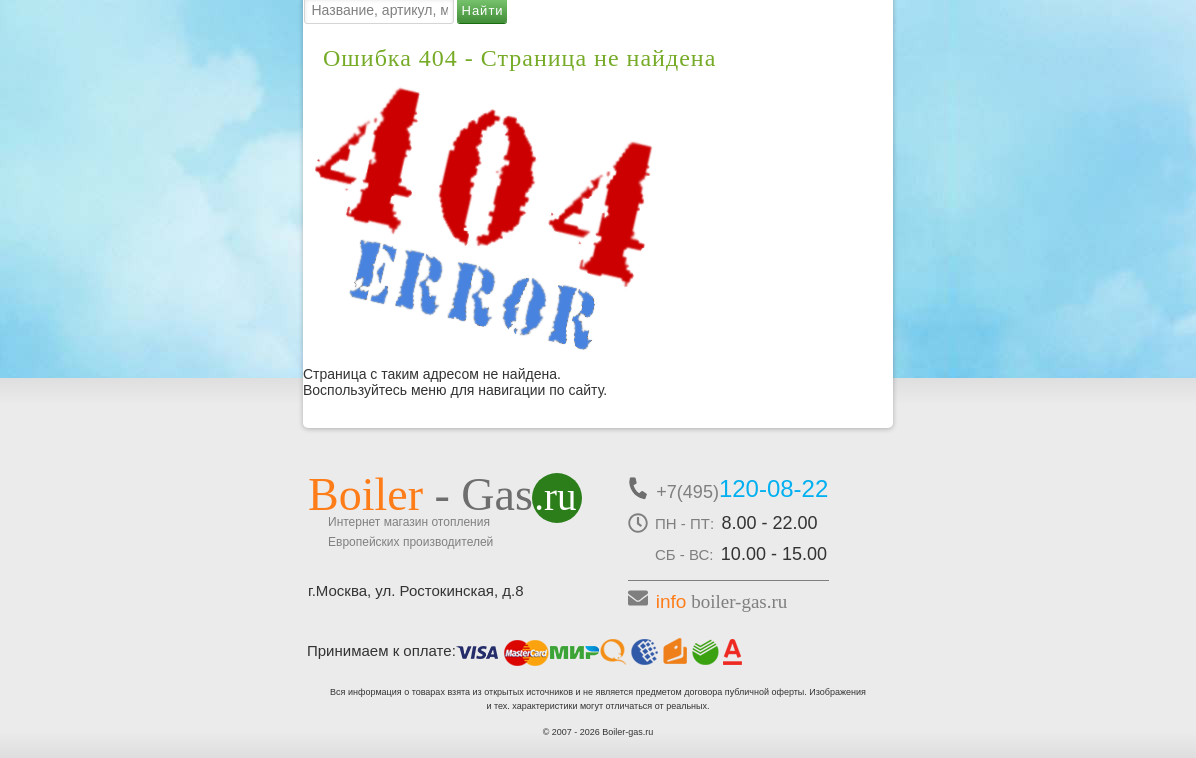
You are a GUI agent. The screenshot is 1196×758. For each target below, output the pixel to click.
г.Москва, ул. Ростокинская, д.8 (416, 590)
